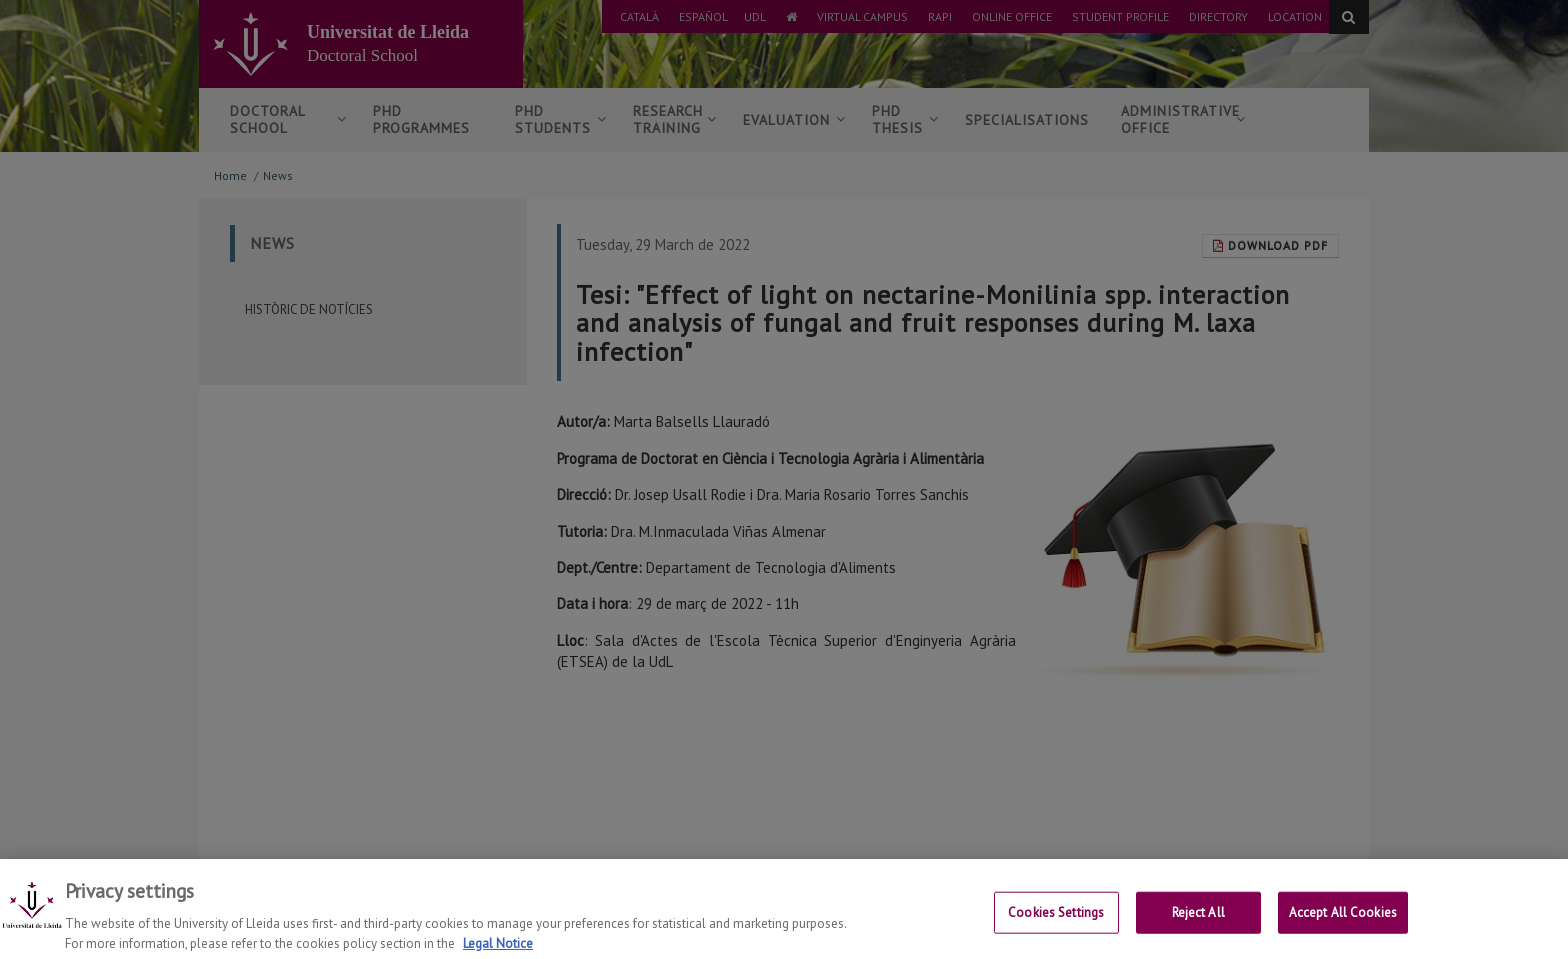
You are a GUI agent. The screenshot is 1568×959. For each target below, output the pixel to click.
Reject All (1198, 926)
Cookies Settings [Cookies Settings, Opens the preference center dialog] (1056, 926)
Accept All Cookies (1343, 926)
